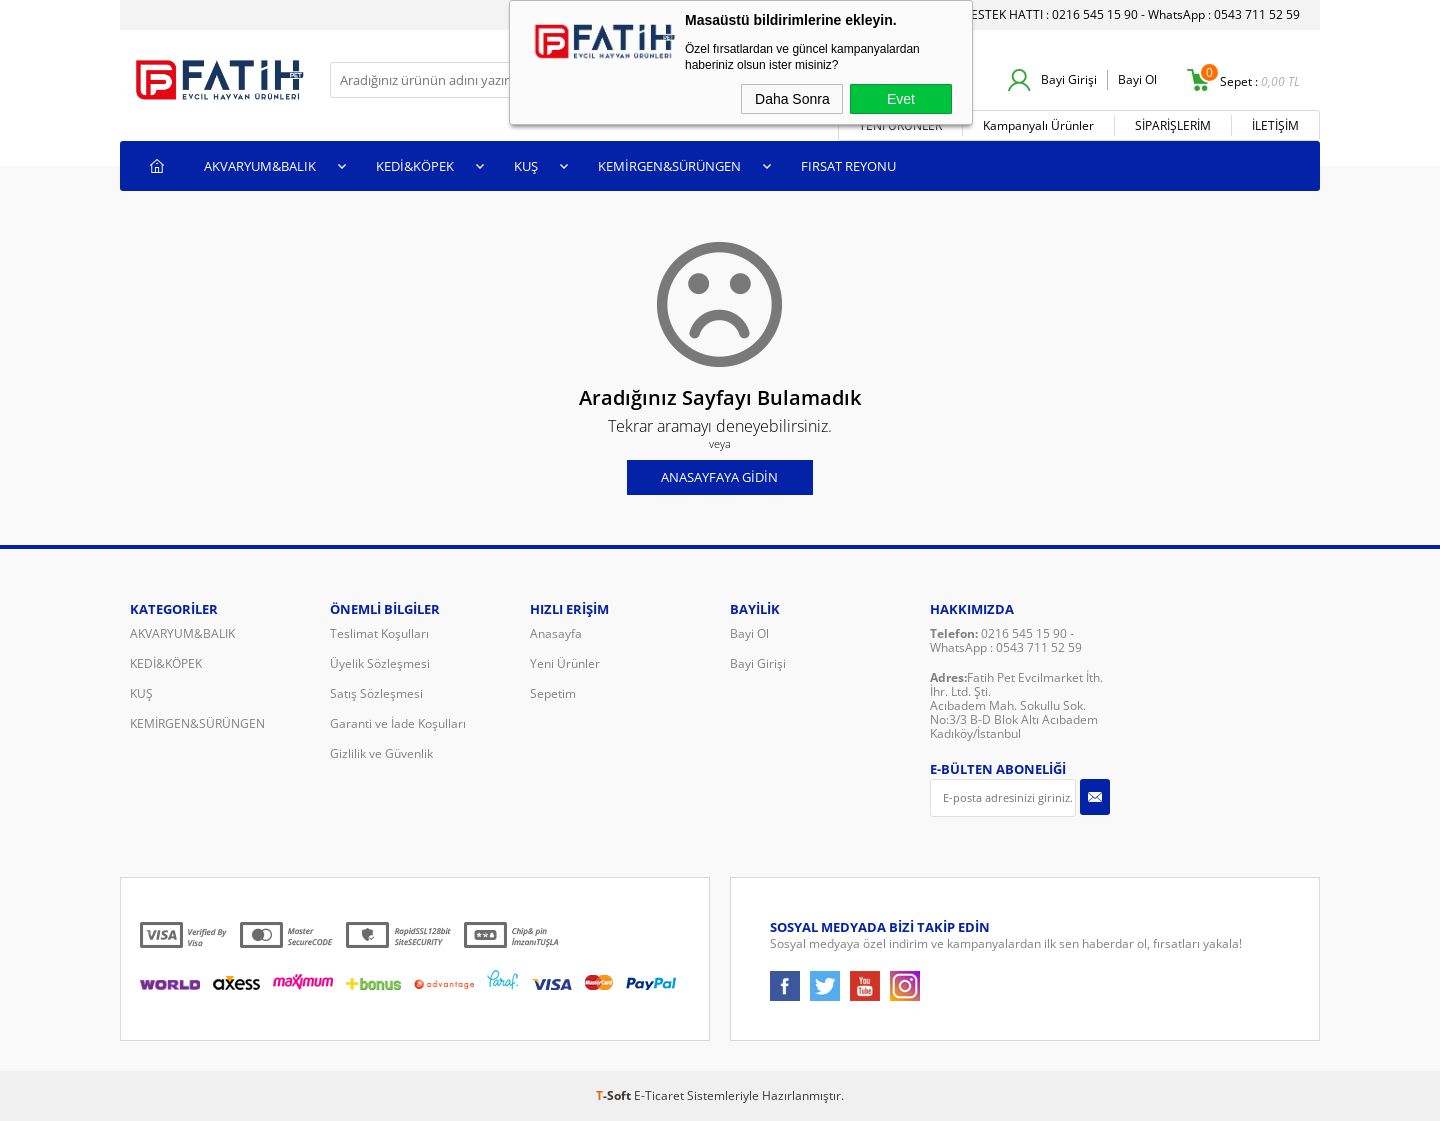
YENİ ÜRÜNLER (900, 125)
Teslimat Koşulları (379, 633)
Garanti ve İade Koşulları (398, 723)
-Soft (615, 1095)
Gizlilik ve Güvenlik (381, 753)
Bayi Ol (1137, 79)
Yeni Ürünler (565, 663)
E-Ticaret (659, 1095)
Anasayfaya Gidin (719, 477)
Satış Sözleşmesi (376, 693)
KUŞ (526, 166)
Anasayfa (556, 633)
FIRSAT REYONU (848, 166)
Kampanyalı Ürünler (1038, 125)
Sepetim (553, 693)
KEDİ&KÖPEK (415, 166)
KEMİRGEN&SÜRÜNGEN (669, 166)
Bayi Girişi (1069, 79)
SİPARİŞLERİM (1173, 125)
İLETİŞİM (1275, 125)
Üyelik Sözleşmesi (380, 663)
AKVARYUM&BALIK (260, 166)
